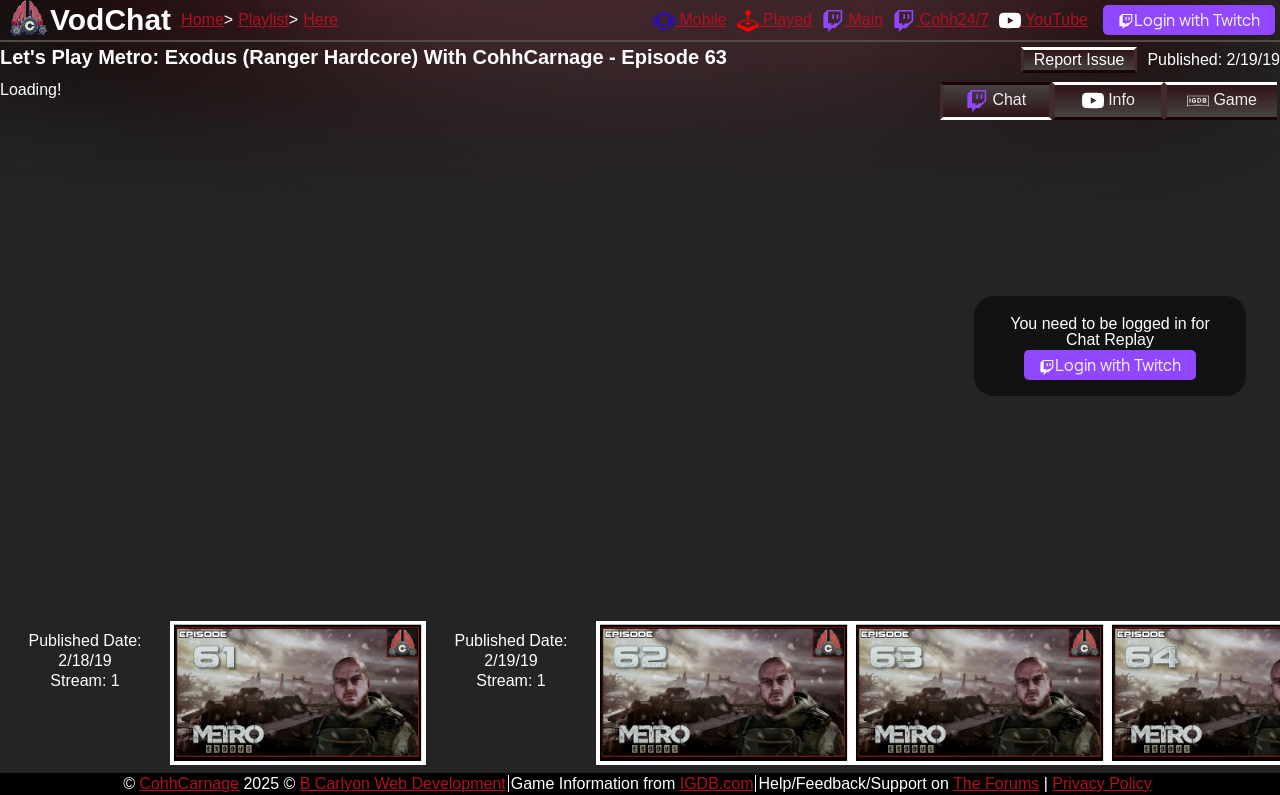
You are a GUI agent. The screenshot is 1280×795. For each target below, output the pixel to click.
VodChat (110, 19)
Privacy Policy (1102, 783)
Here (320, 19)
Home (202, 19)
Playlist (263, 19)
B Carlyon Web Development (403, 783)
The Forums (996, 783)
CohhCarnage (189, 783)
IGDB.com (717, 783)
